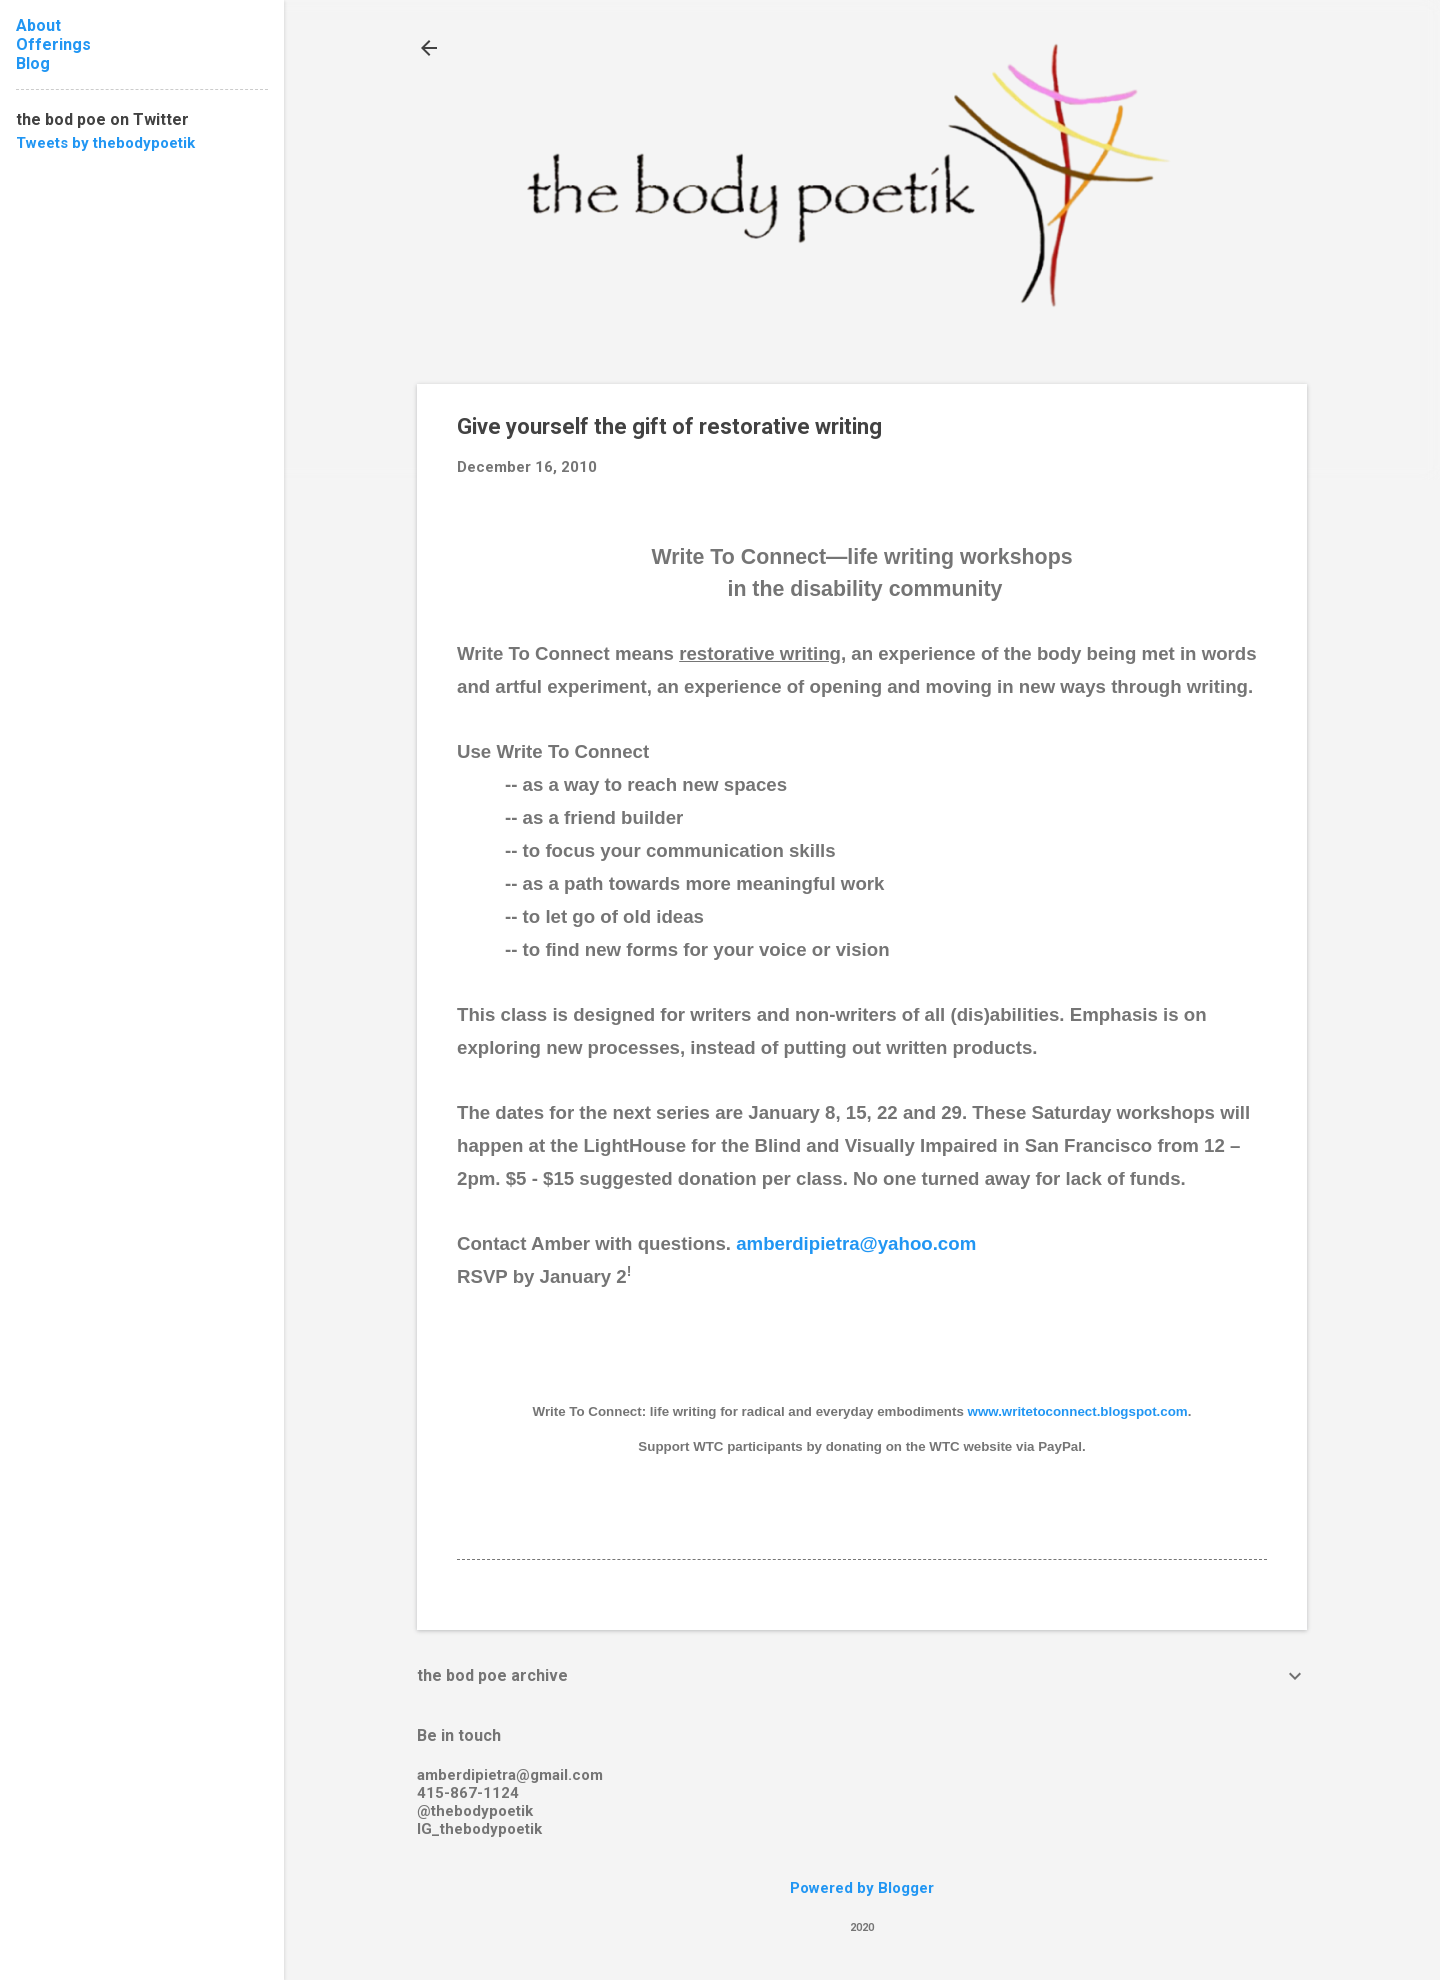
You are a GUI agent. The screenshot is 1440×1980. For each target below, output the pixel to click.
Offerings (53, 44)
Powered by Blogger (862, 1888)
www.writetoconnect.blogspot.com (1078, 1411)
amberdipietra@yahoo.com (856, 1243)
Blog (33, 63)
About (38, 25)
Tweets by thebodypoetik (105, 143)
